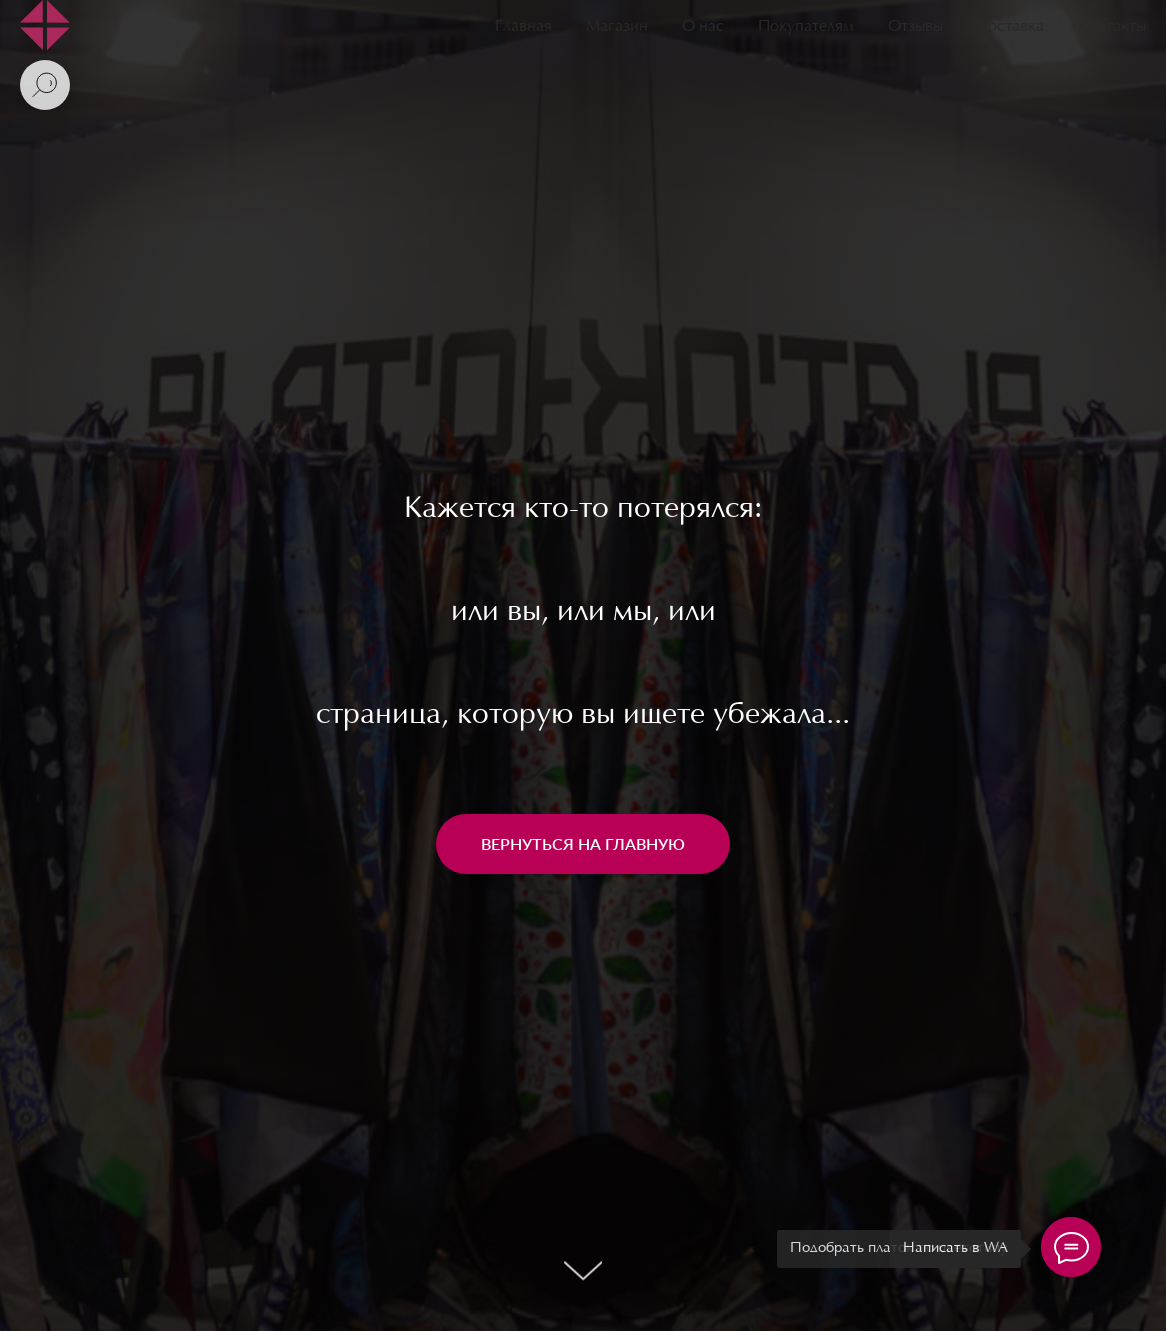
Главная (523, 27)
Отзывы (915, 27)
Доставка (1010, 27)
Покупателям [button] (806, 27)
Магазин (617, 27)
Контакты (1112, 27)
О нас (703, 27)
